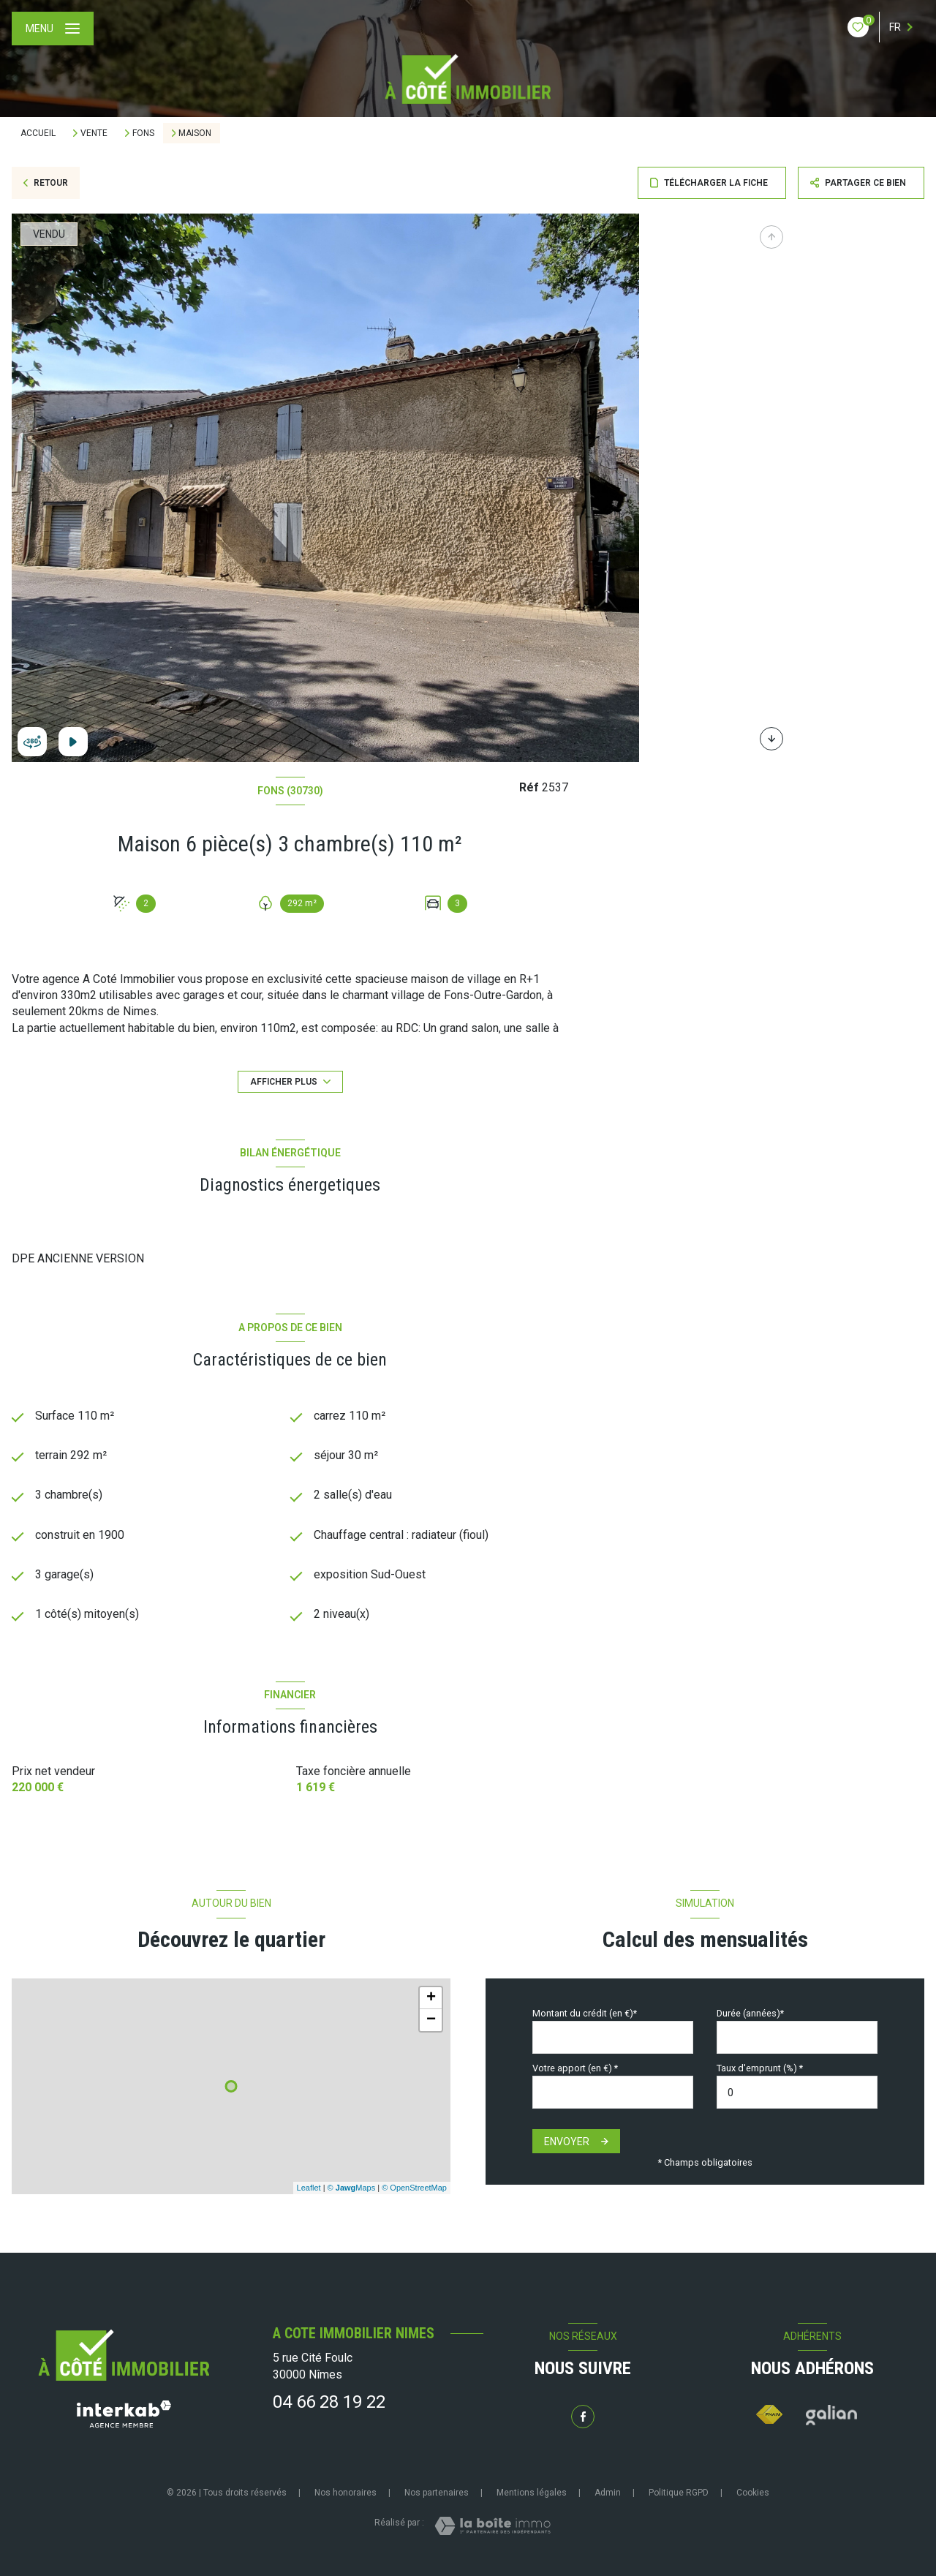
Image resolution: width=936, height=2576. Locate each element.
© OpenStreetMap (414, 2188)
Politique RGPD (679, 2493)
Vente (93, 133)
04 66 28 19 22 (329, 2402)
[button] (771, 738)
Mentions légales (532, 2493)
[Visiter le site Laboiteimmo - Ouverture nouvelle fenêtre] (492, 2526)
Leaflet (309, 2188)
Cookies (752, 2493)
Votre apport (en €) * (575, 2068)
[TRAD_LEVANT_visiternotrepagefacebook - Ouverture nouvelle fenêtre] (583, 2416)
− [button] (431, 2020)
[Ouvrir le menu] (53, 28)
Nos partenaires (436, 2493)
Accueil (38, 133)
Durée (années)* (750, 2013)
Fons (143, 133)
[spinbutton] (797, 2092)
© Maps (352, 2188)
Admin (608, 2493)
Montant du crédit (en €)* (584, 2013)
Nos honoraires (345, 2493)
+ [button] (431, 1998)
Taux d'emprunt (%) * (760, 2068)
